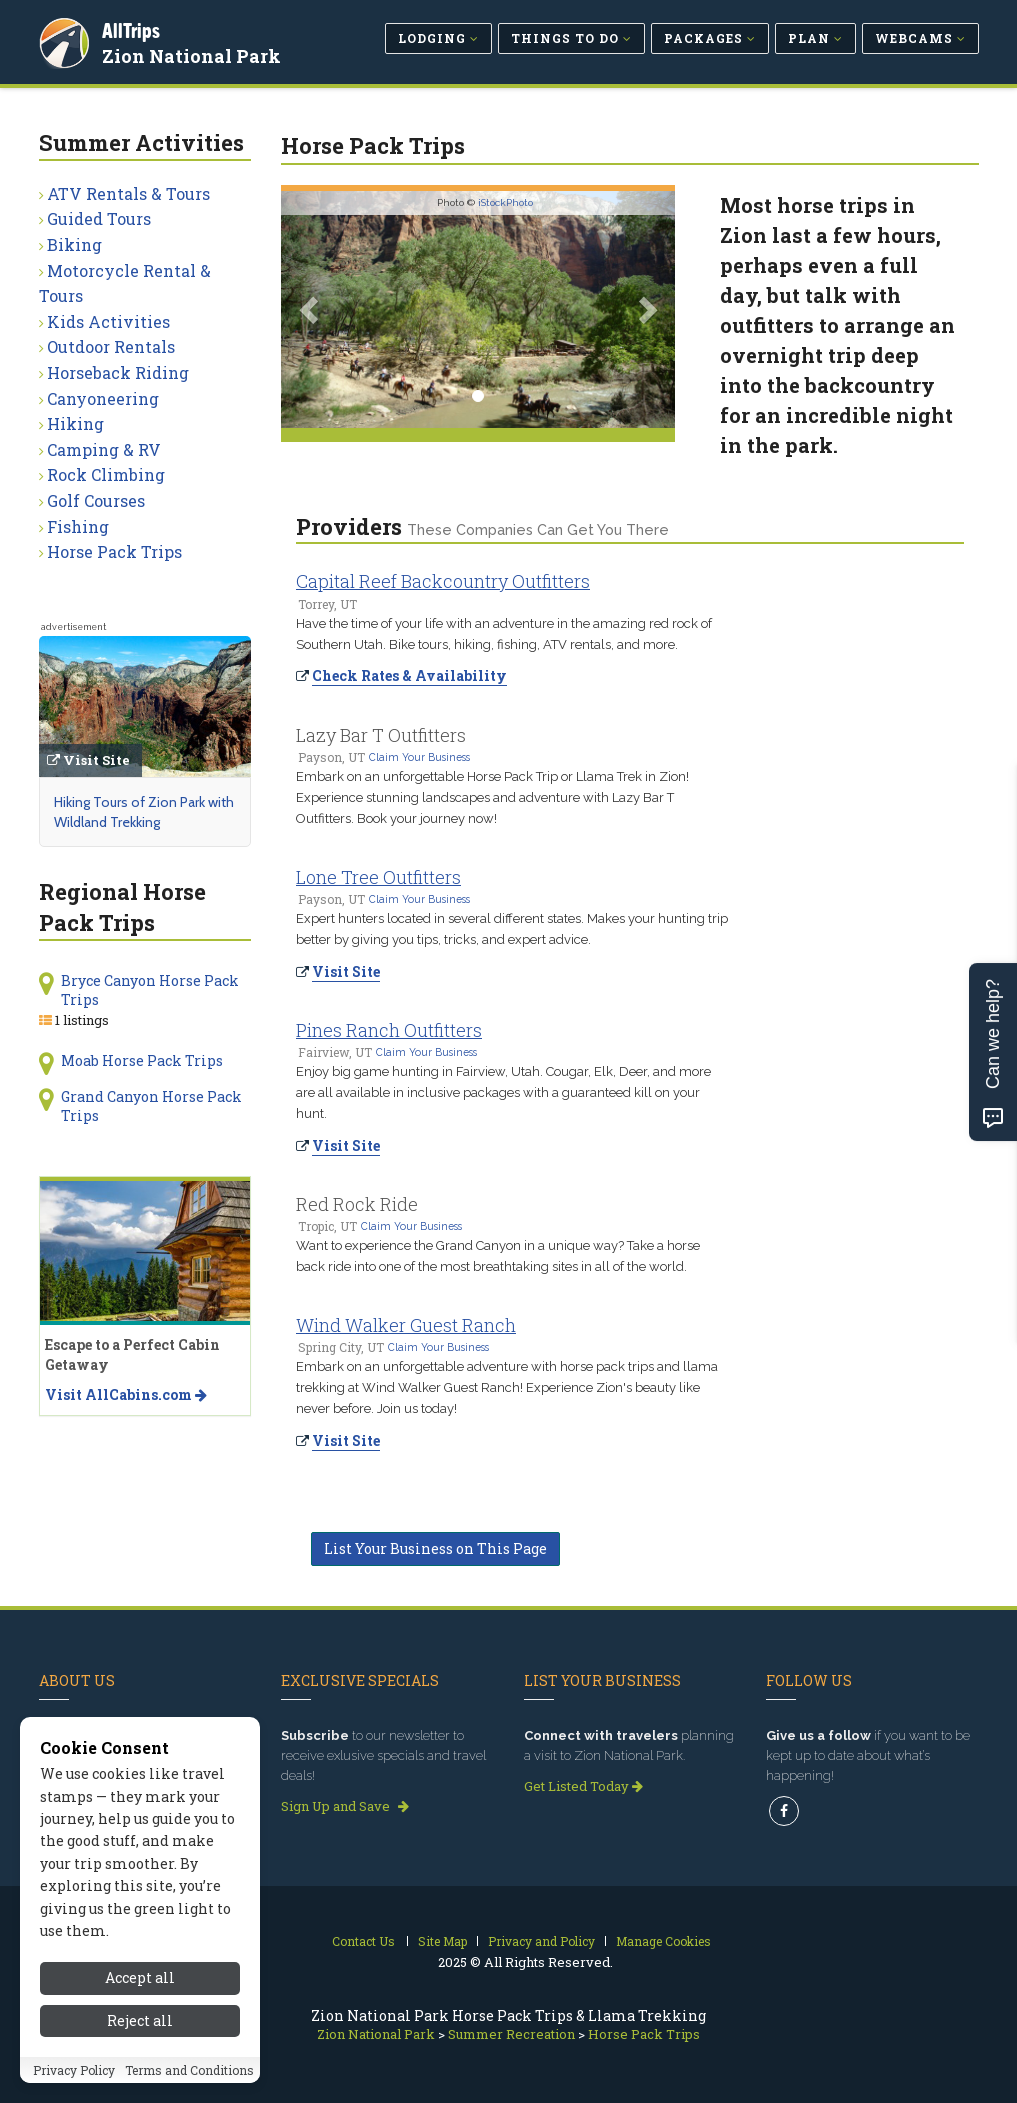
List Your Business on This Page (435, 1548)
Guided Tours (99, 218)
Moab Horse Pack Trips (142, 1060)
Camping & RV (104, 449)
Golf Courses (96, 500)
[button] (310, 309)
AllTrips (134, 28)
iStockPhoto (505, 202)
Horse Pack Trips (114, 551)
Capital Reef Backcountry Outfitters (443, 581)
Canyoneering (103, 398)
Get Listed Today (583, 1786)
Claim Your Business (419, 757)
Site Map (442, 1941)
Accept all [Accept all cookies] (140, 2005)
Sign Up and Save (345, 1806)
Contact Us (363, 1941)
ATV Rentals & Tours (128, 193)
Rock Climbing (106, 474)
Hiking (75, 423)
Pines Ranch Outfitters (389, 1030)
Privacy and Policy (541, 1941)
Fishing (78, 526)
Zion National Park (194, 54)
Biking (74, 244)
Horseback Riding (118, 372)
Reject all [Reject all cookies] (140, 2047)
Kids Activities (108, 321)
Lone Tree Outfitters (378, 877)
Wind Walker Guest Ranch (406, 1325)
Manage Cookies (663, 1941)
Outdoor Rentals (111, 346)
